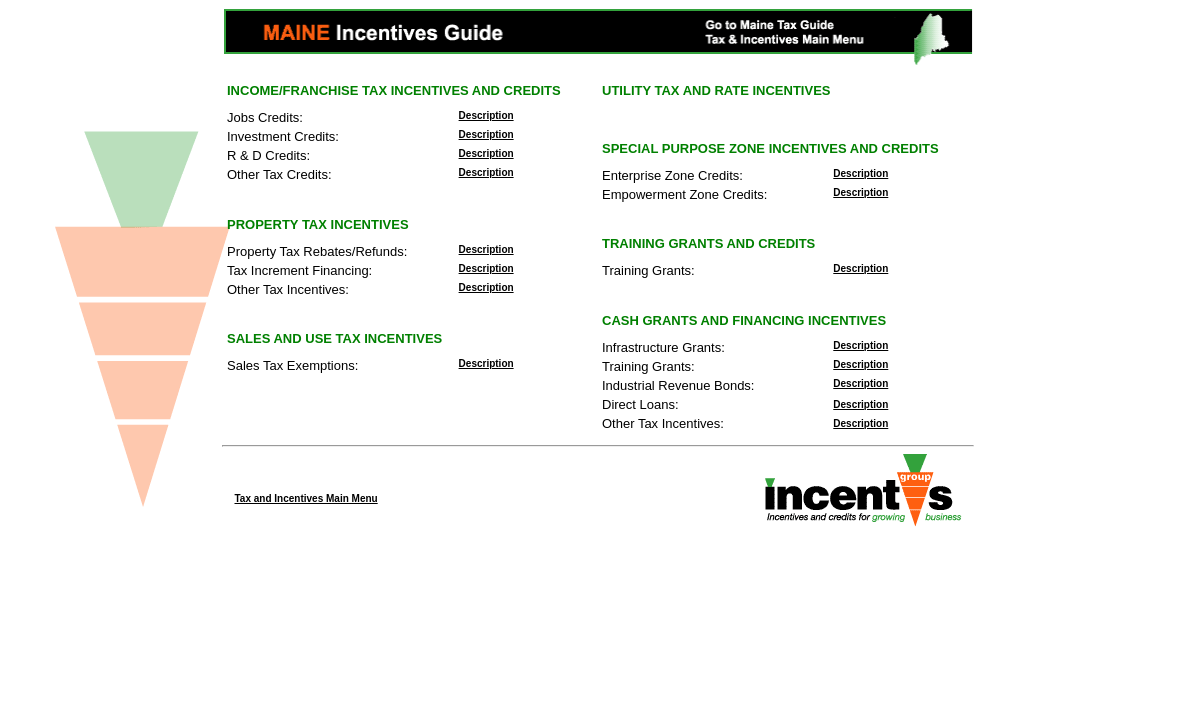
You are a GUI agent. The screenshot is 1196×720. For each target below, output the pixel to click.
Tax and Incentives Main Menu (306, 498)
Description (486, 115)
